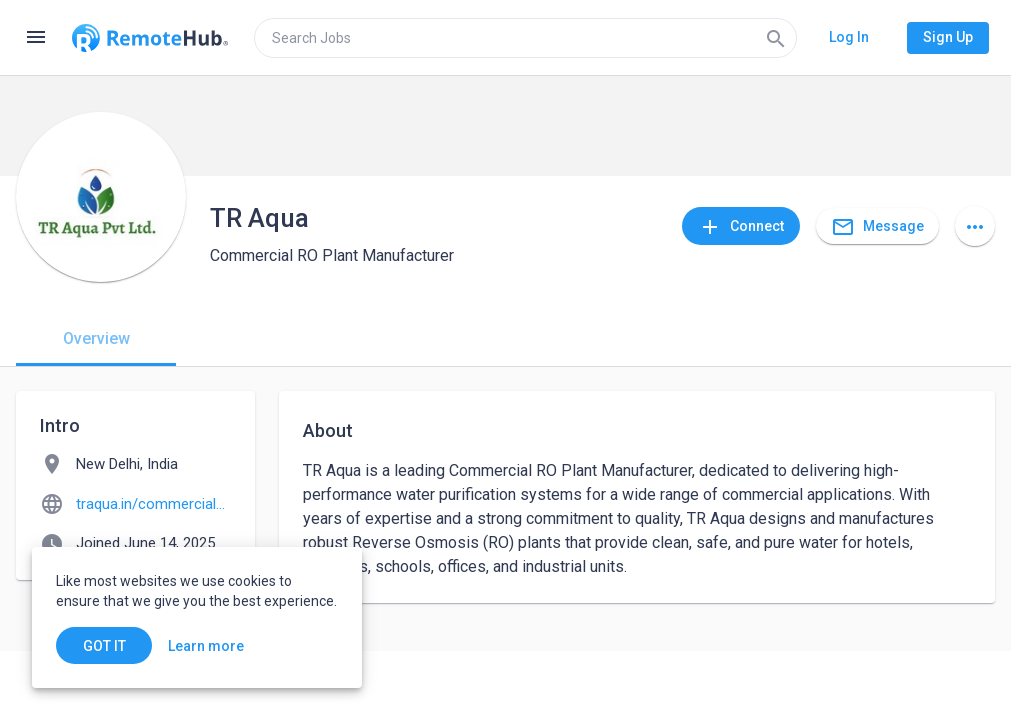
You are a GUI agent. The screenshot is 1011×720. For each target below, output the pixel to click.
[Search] (776, 38)
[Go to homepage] (150, 38)
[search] (525, 38)
